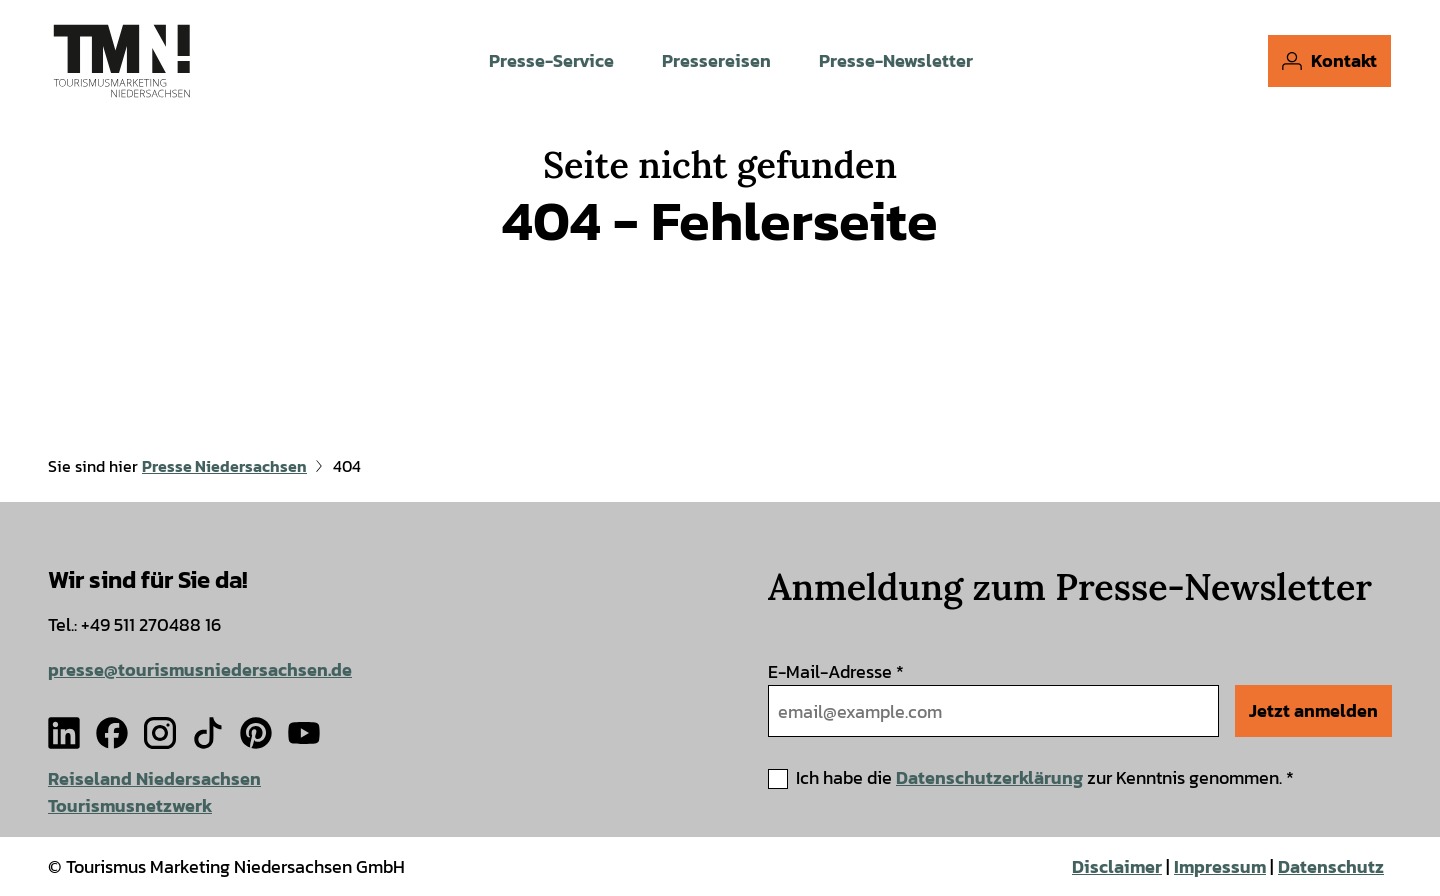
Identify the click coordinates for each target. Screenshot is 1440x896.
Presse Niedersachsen (224, 466)
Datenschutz (1331, 866)
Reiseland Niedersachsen (154, 778)
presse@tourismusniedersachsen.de (200, 669)
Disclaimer (1117, 866)
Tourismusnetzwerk (130, 805)
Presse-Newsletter (896, 60)
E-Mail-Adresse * (836, 671)
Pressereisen (716, 60)
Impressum (1220, 866)
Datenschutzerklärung (989, 777)
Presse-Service (551, 60)
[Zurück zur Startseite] (121, 60)
